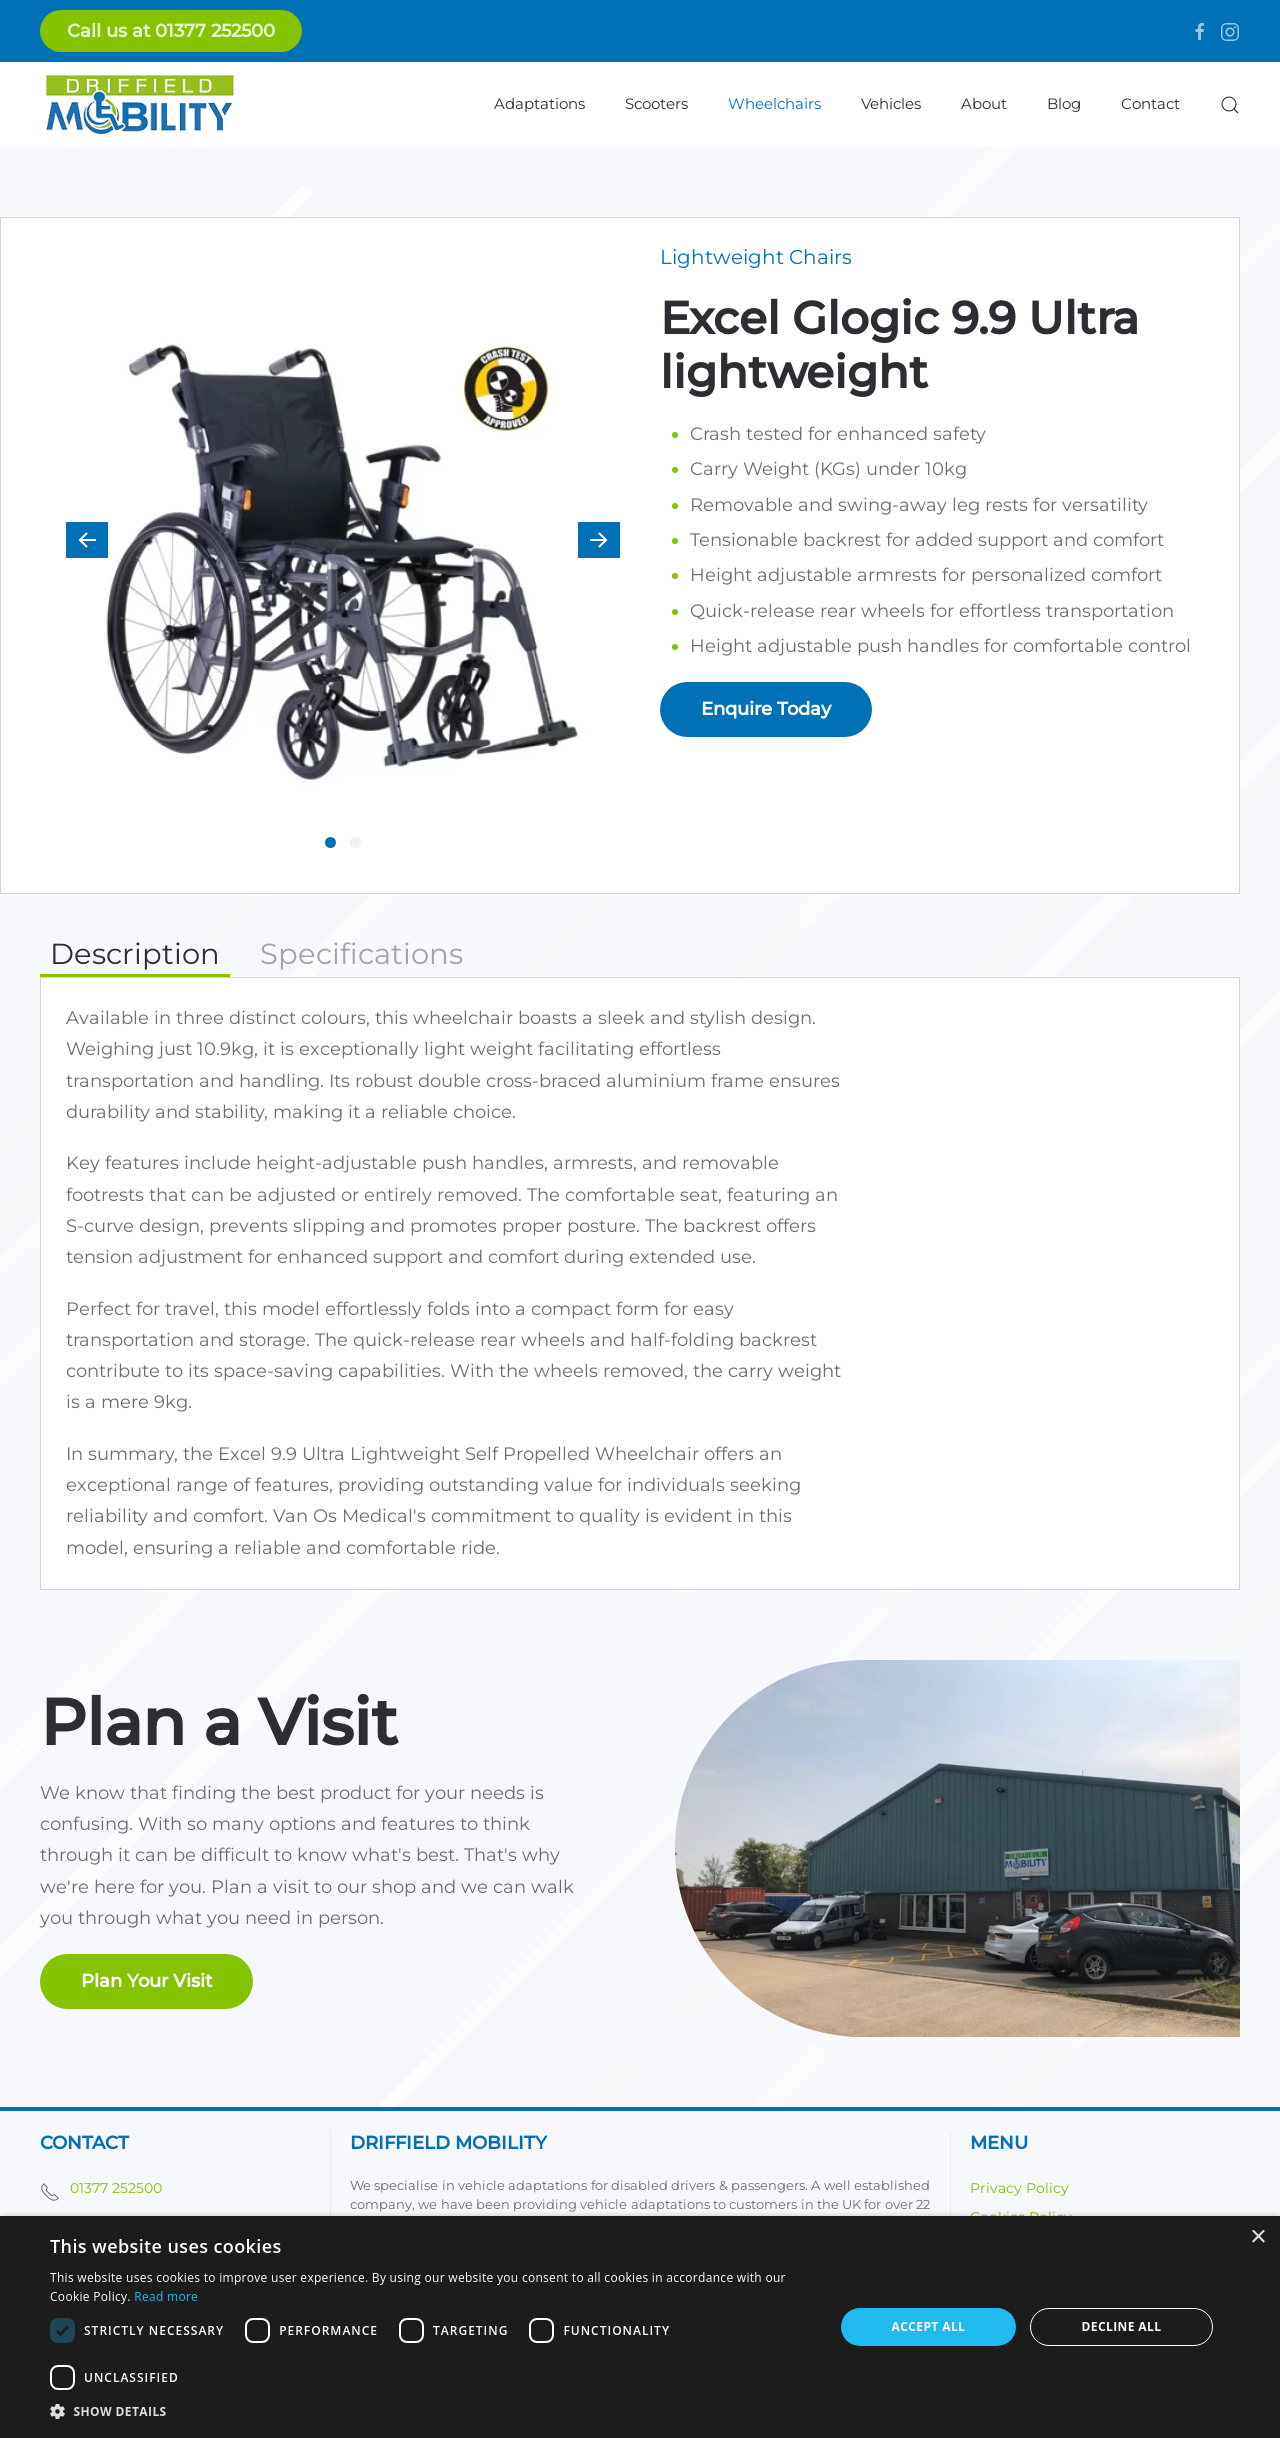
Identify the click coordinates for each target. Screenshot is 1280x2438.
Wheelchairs (774, 103)
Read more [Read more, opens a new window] (166, 2296)
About (984, 103)
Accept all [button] (929, 2326)
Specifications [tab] (361, 953)
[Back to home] (140, 104)
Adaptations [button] (539, 103)
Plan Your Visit (146, 1981)
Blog (1064, 103)
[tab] (330, 842)
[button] (1230, 104)
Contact (1150, 103)
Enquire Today (766, 709)
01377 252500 (116, 2188)
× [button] (1257, 2237)
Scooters (656, 103)
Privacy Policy (1019, 2188)
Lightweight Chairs (756, 257)
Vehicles (891, 103)
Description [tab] (135, 953)
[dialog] (640, 2327)
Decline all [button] (1122, 2326)
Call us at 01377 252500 (171, 31)
